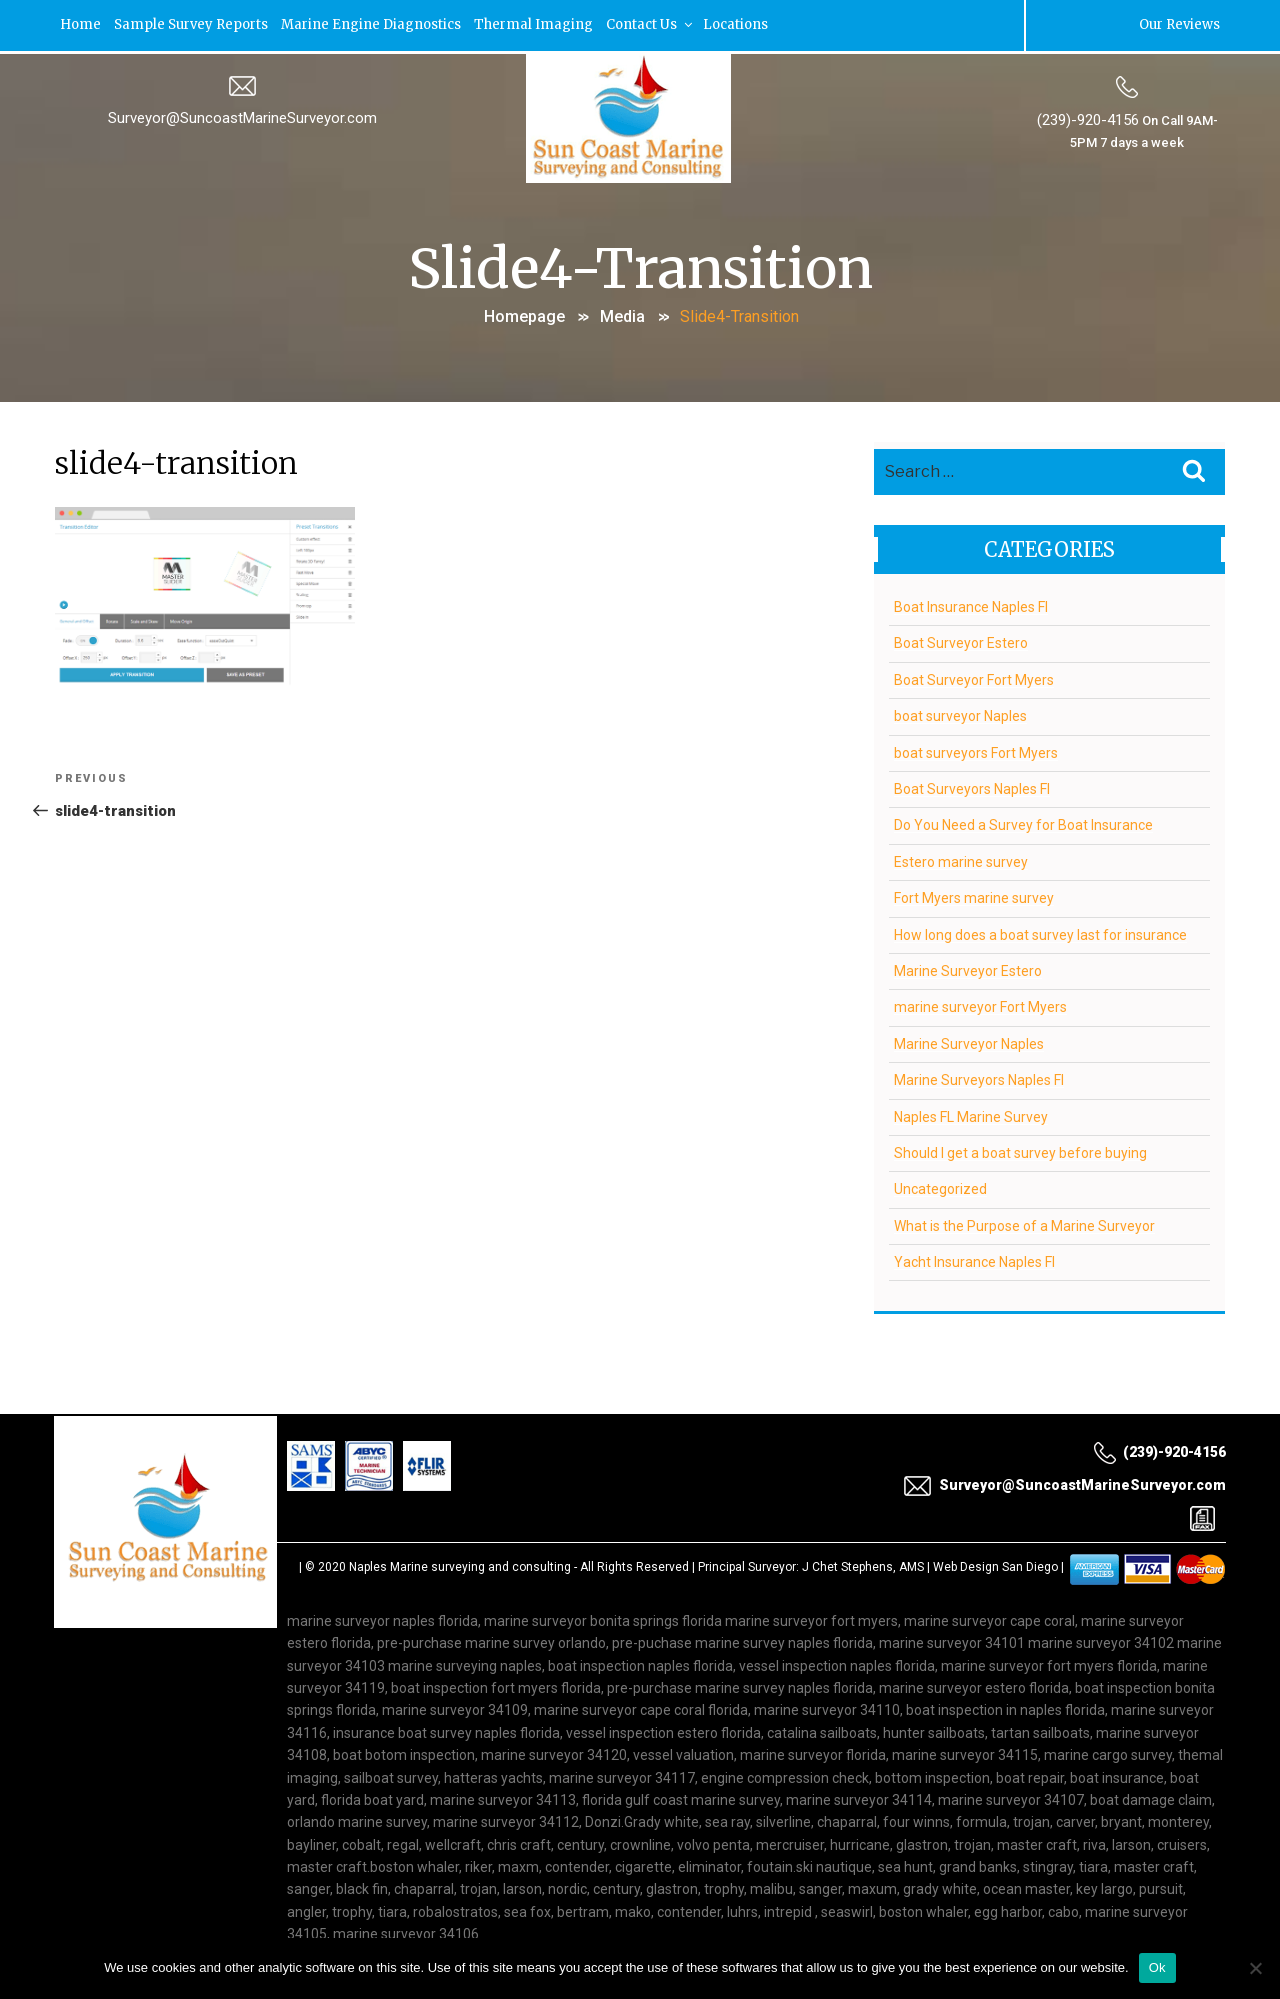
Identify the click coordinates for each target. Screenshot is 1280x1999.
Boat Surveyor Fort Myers (974, 677)
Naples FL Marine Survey (971, 1114)
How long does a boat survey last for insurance (1040, 932)
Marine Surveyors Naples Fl (979, 1077)
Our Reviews (1178, 24)
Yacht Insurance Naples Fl (974, 1259)
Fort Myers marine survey (974, 895)
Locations (748, 24)
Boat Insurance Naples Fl (971, 604)
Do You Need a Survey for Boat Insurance (1023, 822)
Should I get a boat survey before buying (1020, 1150)
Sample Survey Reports (195, 24)
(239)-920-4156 (1087, 119)
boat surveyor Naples (960, 713)
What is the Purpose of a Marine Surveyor (1024, 1223)
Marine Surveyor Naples (969, 1041)
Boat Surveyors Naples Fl (972, 786)
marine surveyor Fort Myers (980, 1004)
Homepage (524, 314)
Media (622, 314)
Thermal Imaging (542, 24)
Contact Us (661, 24)
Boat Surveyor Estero (961, 640)
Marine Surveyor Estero (968, 968)
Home (82, 24)
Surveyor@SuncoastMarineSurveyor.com (242, 117)
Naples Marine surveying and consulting (460, 1564)
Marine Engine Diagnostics (378, 24)
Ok (1157, 1967)
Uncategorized (940, 1186)
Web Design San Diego (995, 1564)
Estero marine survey (961, 859)
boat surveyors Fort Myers (976, 750)
